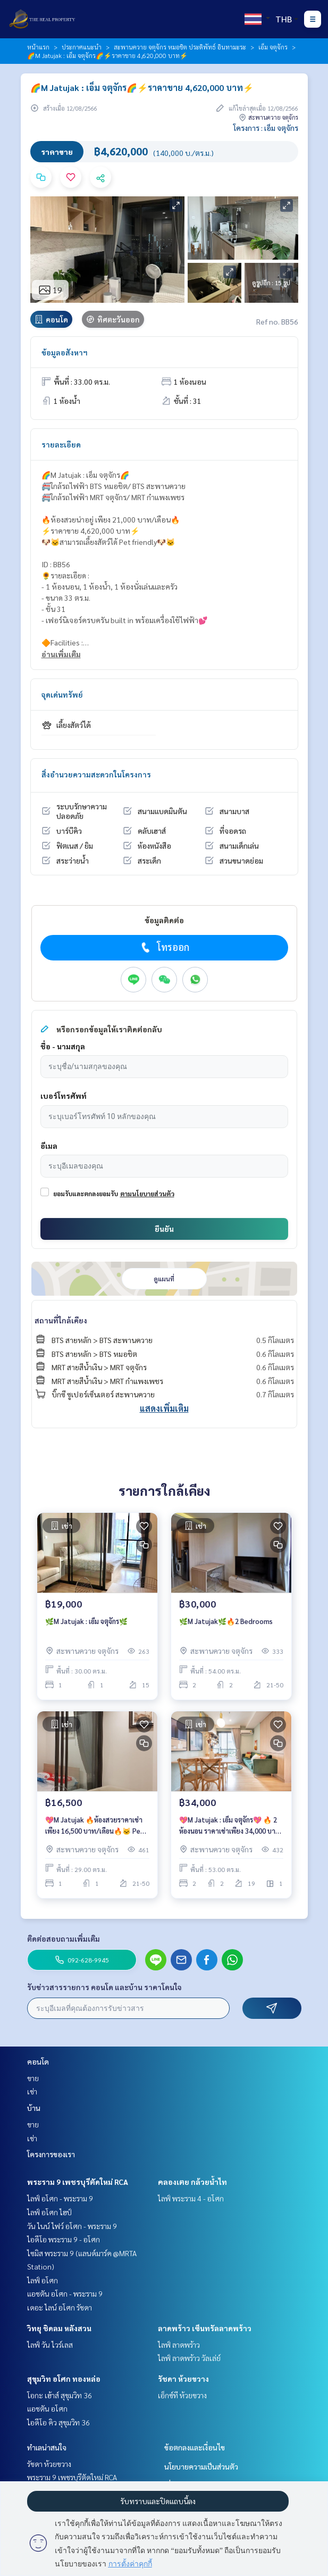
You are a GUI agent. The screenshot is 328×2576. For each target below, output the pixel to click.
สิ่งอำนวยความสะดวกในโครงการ (96, 774)
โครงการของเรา (51, 2154)
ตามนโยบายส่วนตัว (147, 1193)
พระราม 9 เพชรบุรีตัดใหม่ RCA (77, 2181)
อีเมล (48, 1145)
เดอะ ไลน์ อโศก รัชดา (59, 2307)
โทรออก (164, 947)
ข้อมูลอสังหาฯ (64, 352)
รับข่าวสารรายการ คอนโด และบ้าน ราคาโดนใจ (104, 1987)
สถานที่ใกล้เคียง (61, 1320)
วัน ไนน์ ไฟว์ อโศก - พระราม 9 (72, 2226)
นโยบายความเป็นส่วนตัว (201, 2466)
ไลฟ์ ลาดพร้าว (179, 2344)
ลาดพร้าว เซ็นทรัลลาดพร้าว (204, 2328)
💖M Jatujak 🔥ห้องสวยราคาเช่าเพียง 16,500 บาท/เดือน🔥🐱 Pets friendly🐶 (96, 1825)
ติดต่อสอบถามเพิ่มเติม (63, 1938)
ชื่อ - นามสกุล (62, 1046)
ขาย (33, 2078)
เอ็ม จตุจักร (273, 47)
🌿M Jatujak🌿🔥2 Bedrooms (226, 1621)
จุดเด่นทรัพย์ (62, 694)
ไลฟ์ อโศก (42, 2280)
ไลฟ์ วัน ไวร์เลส (50, 2344)
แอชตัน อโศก (47, 2408)
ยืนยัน (164, 1228)
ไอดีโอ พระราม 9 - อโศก (63, 2239)
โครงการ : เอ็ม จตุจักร (265, 127)
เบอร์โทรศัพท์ (63, 1095)
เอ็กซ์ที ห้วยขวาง (182, 2395)
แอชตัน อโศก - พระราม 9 (65, 2293)
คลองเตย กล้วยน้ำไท (192, 2181)
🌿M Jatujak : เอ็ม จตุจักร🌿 (86, 1621)
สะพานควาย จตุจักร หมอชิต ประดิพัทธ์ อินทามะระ (180, 47)
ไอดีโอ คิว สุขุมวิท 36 (58, 2422)
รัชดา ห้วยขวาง (183, 2378)
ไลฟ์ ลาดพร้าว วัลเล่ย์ (189, 2358)
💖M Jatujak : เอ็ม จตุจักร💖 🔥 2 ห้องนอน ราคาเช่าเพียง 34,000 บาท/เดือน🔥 (231, 1825)
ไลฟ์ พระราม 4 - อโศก (191, 2198)
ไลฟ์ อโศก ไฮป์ (49, 2212)
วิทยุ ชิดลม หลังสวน (59, 2328)
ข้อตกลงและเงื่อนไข (194, 2447)
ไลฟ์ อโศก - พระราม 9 (60, 2198)
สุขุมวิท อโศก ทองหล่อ (63, 2378)
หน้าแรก (38, 47)
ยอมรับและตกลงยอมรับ (85, 1193)
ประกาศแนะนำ (82, 47)
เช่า (32, 2091)
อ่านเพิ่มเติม (61, 654)
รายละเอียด (61, 444)
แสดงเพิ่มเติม (164, 1408)
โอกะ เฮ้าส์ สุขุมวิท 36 (59, 2395)
